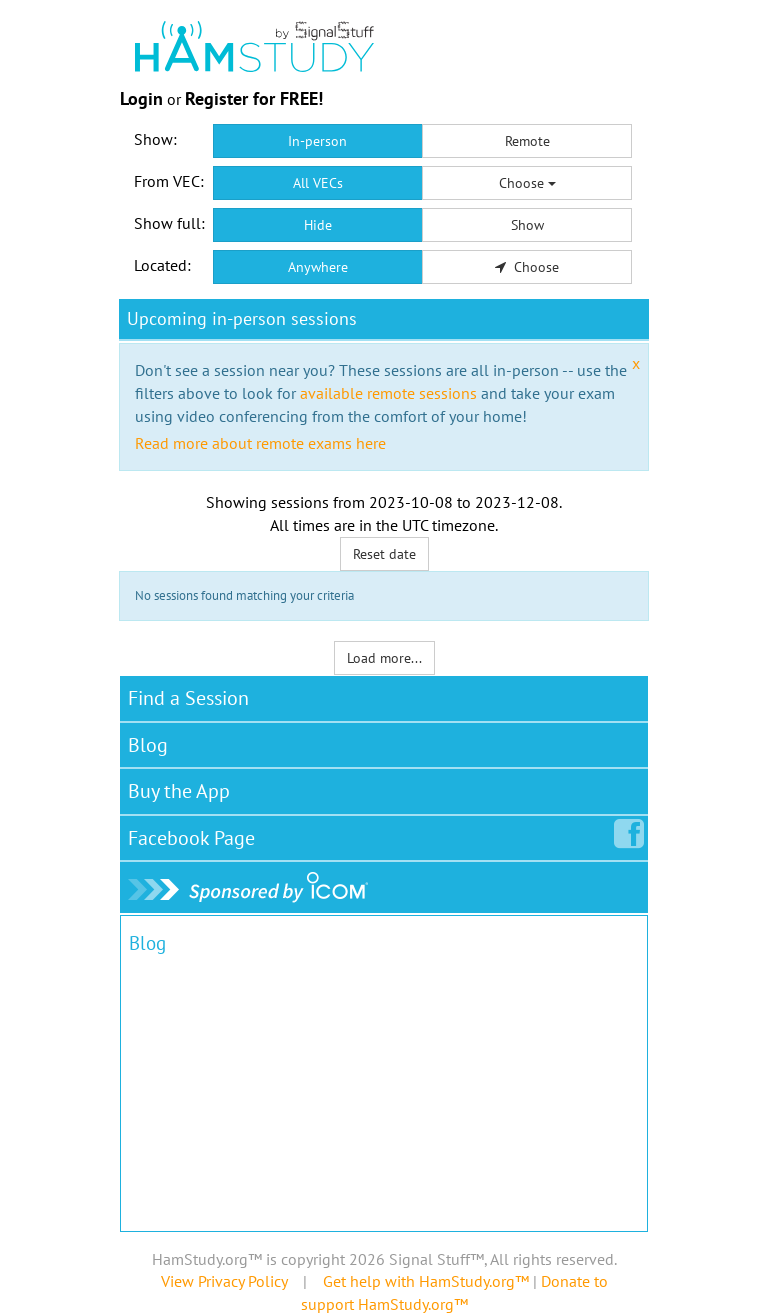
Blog (148, 745)
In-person (317, 141)
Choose (527, 183)
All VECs (318, 183)
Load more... (384, 658)
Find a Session (188, 698)
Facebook (195, 834)
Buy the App (179, 791)
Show (527, 225)
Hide (318, 225)
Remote (527, 141)
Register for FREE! (254, 98)
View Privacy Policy (224, 1281)
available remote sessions (388, 393)
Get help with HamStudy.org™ (426, 1281)
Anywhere (318, 267)
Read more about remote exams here (260, 443)
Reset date (384, 554)
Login (141, 98)
